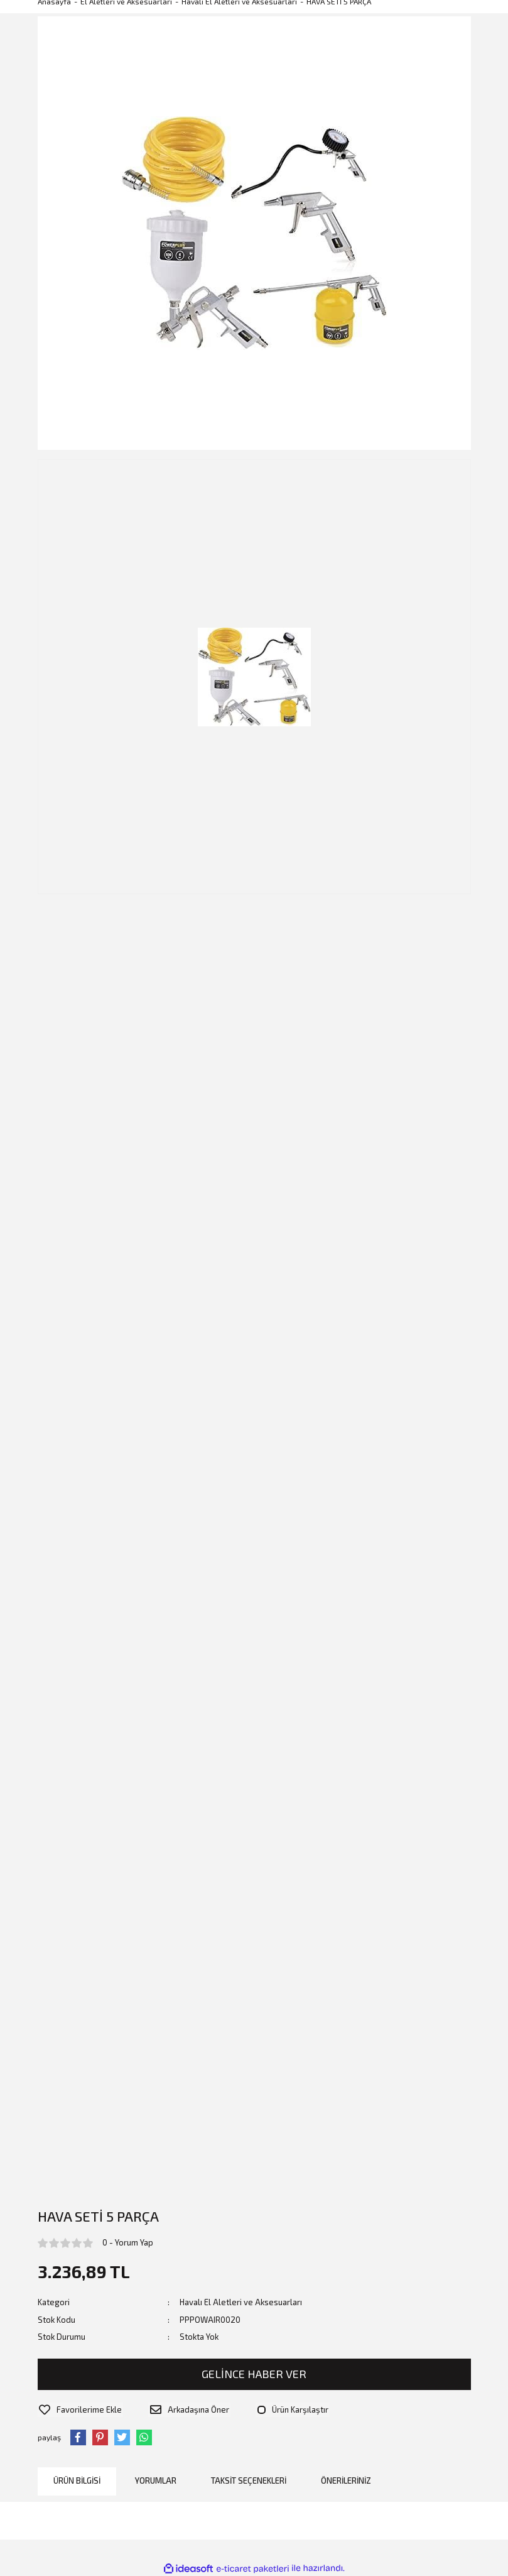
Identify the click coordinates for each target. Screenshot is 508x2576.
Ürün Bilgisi (76, 2479)
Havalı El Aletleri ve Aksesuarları (241, 2302)
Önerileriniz (346, 2479)
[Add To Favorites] (79, 2409)
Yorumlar (155, 2479)
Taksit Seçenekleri (248, 2479)
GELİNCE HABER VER (254, 2374)
